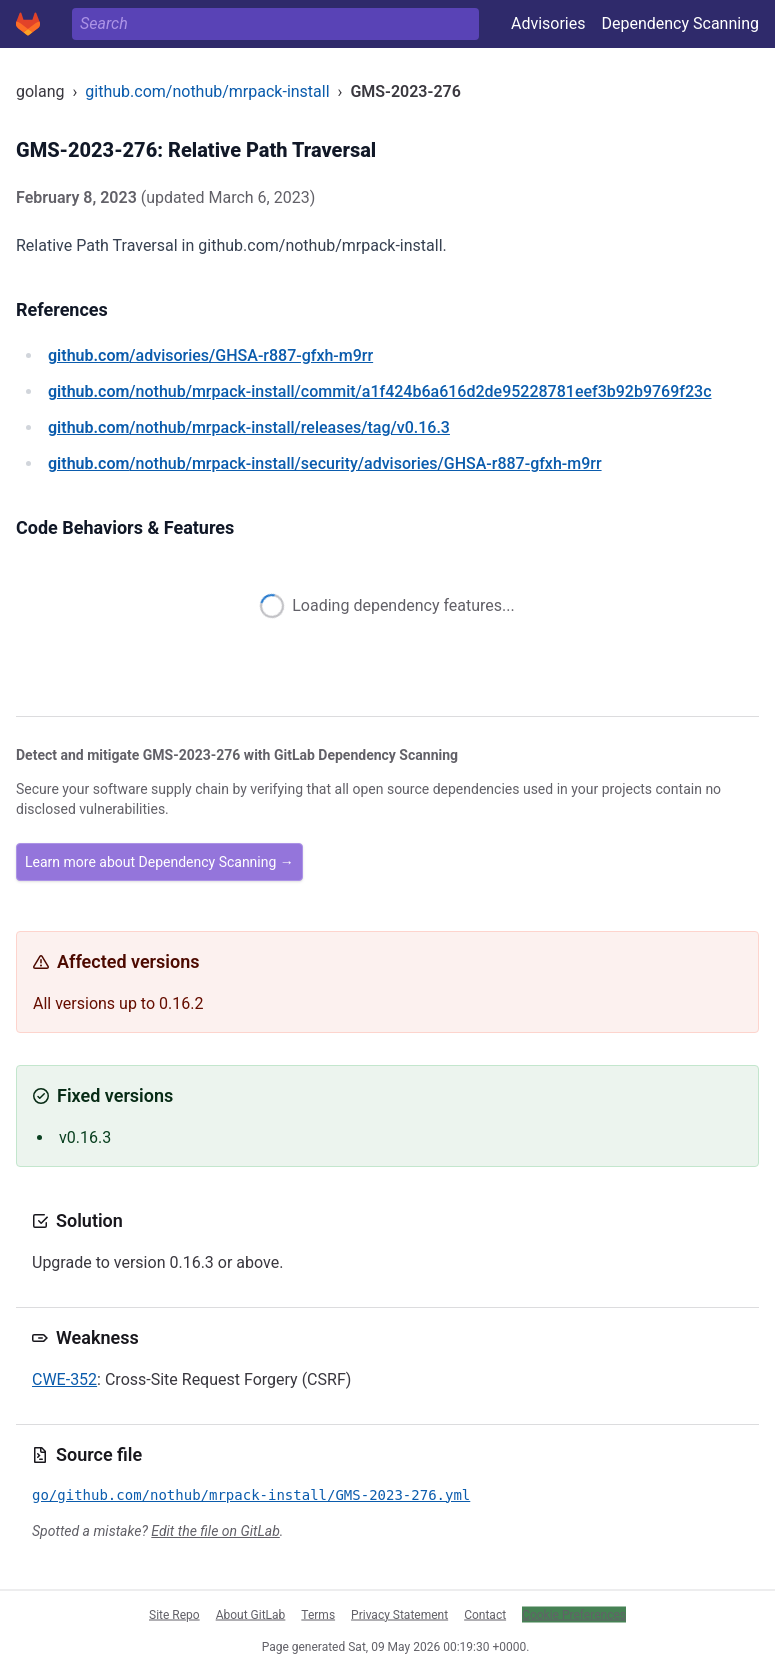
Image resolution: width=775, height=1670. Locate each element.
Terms (318, 1614)
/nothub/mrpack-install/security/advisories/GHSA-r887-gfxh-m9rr (325, 463)
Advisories (548, 23)
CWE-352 (64, 1379)
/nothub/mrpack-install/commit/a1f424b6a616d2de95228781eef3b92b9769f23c (380, 391)
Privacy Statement (399, 1614)
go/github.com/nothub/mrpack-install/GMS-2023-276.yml (251, 1495)
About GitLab (251, 1614)
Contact (485, 1614)
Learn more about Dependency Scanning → (159, 862)
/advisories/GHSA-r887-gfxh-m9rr (210, 355)
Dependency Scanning (680, 23)
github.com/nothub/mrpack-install (207, 91)
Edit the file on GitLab (215, 1531)
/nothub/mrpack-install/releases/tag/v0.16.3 (249, 427)
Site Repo (174, 1614)
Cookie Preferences (574, 1614)
